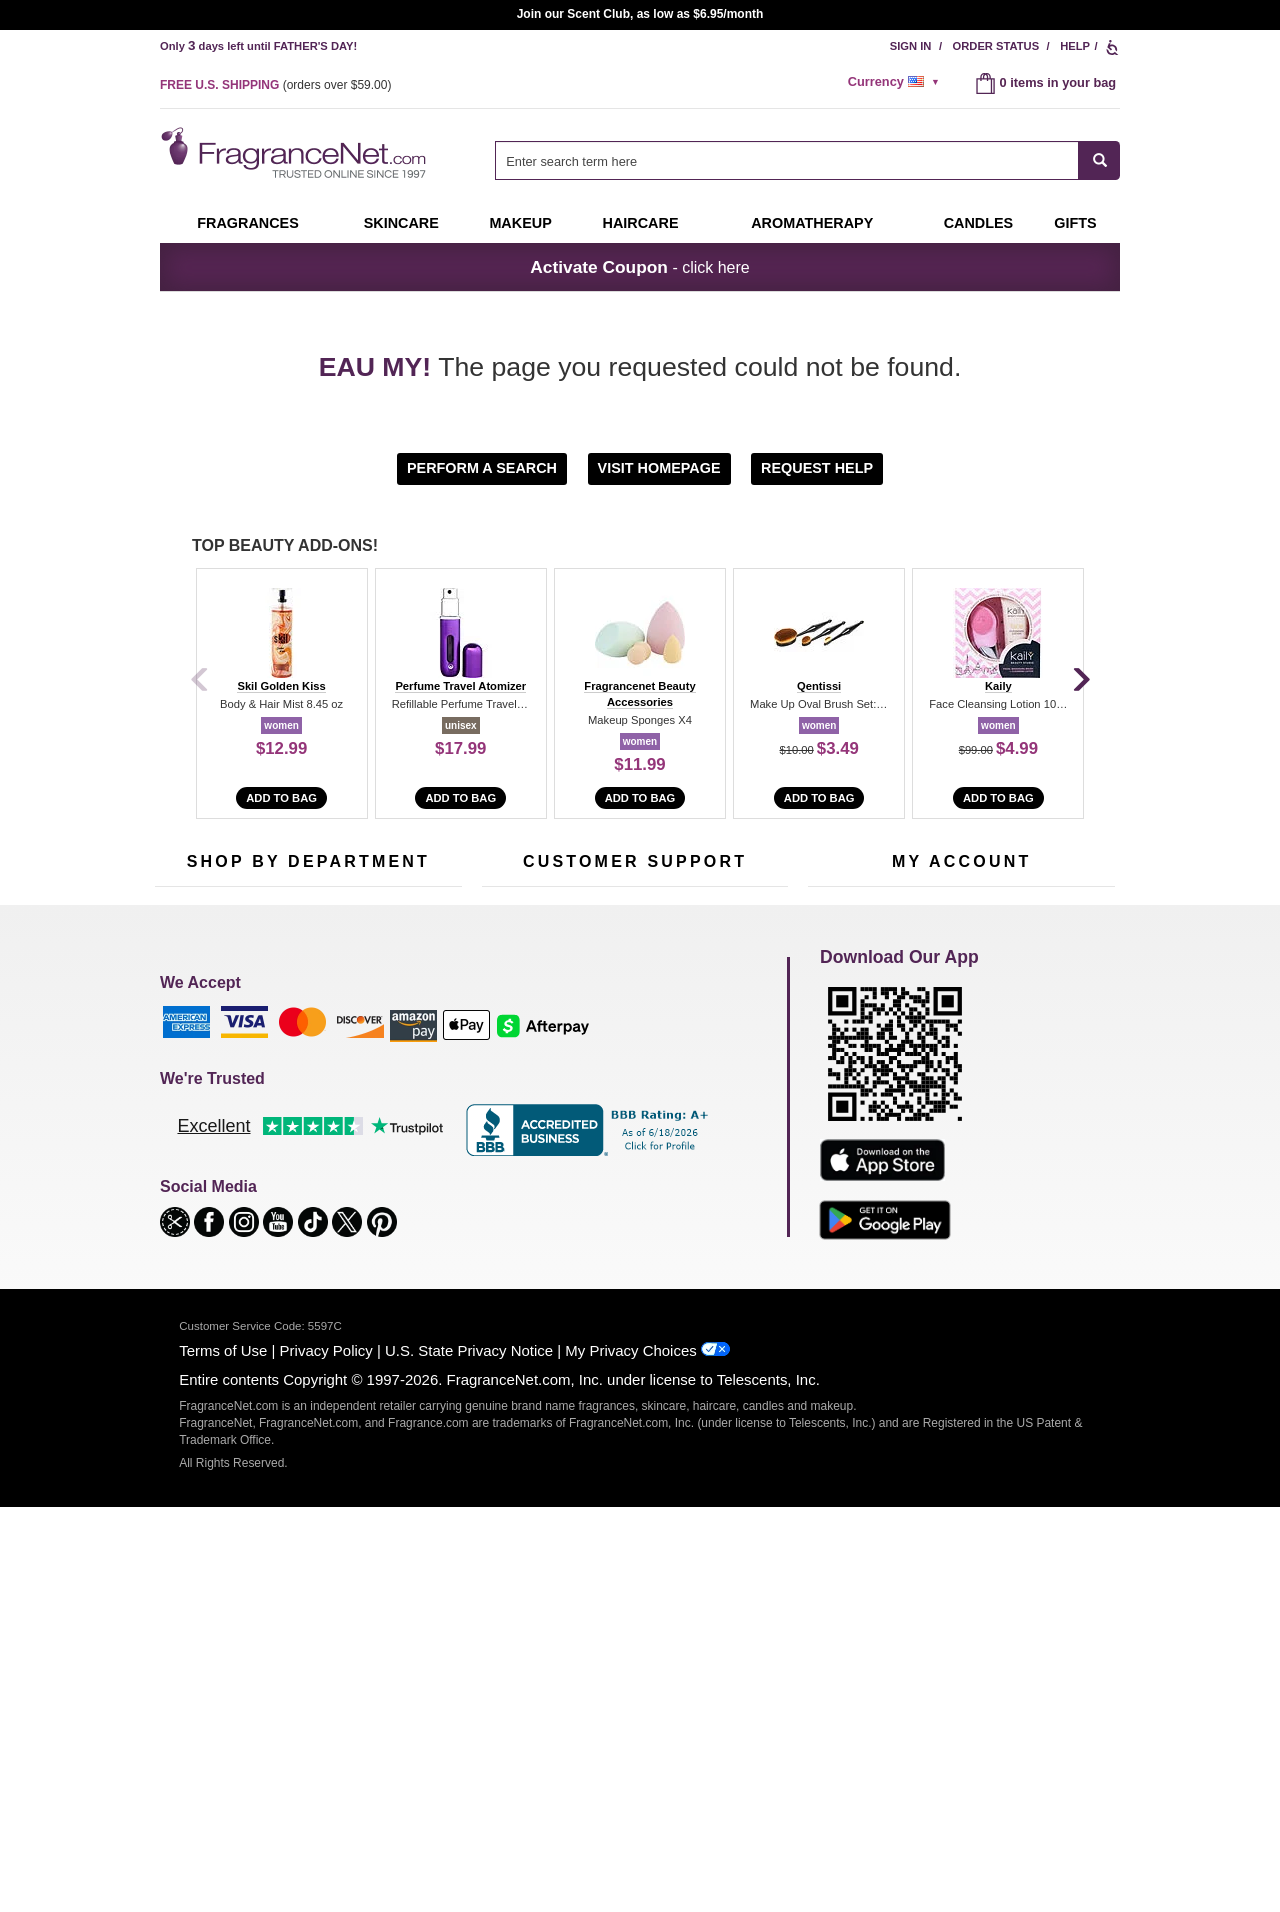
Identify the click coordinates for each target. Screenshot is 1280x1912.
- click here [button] (639, 267)
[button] (484, 467)
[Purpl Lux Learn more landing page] (961, 1156)
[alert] (897, 82)
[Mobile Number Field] (747, 931)
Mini (380, 1189)
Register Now (846, 1096)
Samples (290, 1096)
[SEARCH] (1099, 160)
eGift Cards (514, 1158)
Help (1075, 46)
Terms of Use (223, 1755)
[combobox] (807, 160)
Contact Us (513, 1096)
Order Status (996, 46)
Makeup (520, 223)
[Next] (1080, 681)
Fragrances (248, 223)
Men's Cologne (197, 1145)
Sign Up (997, 933)
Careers (719, 1195)
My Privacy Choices (630, 1755)
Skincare (401, 223)
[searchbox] (787, 160)
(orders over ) (275, 85)
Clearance (294, 1220)
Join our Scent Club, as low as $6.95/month (640, 14)
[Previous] (200, 681)
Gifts (1075, 223)
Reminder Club (961, 1096)
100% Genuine (634, 1195)
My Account (841, 1065)
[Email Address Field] (390, 931)
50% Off (288, 1065)
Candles (392, 1127)
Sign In (911, 46)
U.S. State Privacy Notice (469, 1755)
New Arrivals (404, 1158)
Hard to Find (404, 1220)
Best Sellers (299, 1189)
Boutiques (183, 1207)
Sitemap (719, 1114)
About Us (508, 1127)
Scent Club (296, 1251)
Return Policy (630, 1065)
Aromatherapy (305, 1158)
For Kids (393, 1065)
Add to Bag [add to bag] (281, 798)
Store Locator (630, 1226)
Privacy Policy (326, 1755)
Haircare (641, 223)
